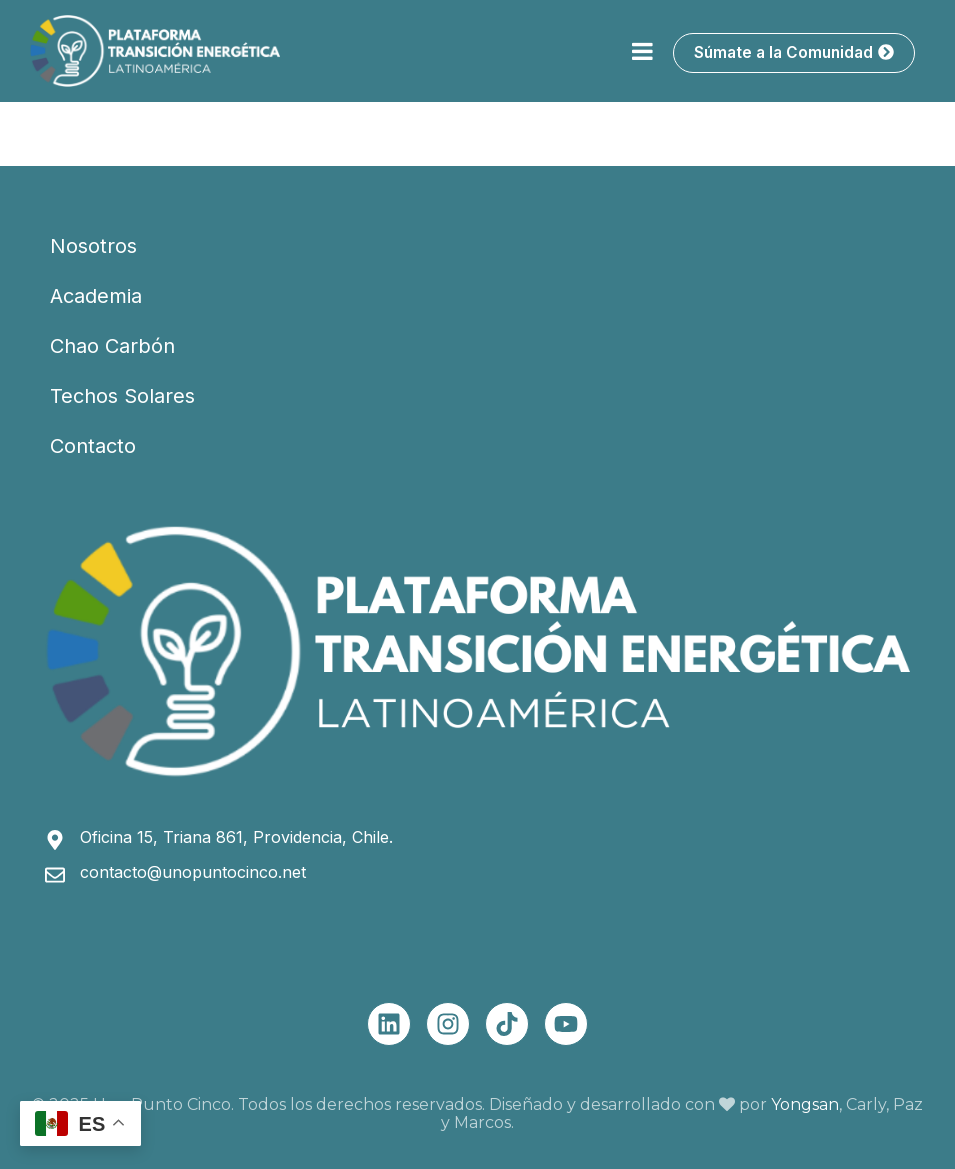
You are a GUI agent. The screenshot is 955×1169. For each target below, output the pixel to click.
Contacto (93, 446)
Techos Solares (122, 396)
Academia (96, 296)
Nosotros (93, 246)
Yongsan (805, 1104)
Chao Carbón (112, 346)
